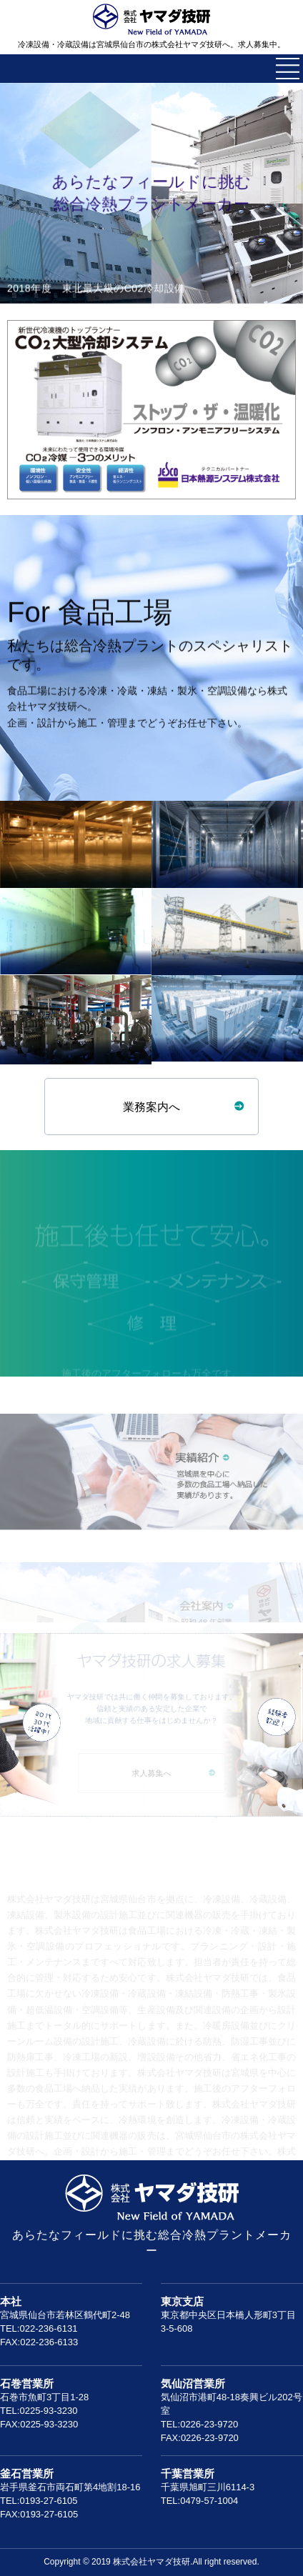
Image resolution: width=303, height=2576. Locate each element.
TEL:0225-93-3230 (38, 2410)
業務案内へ (151, 1107)
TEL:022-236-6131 (38, 2328)
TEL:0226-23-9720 (199, 2424)
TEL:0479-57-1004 (199, 2500)
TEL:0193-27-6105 (38, 2500)
